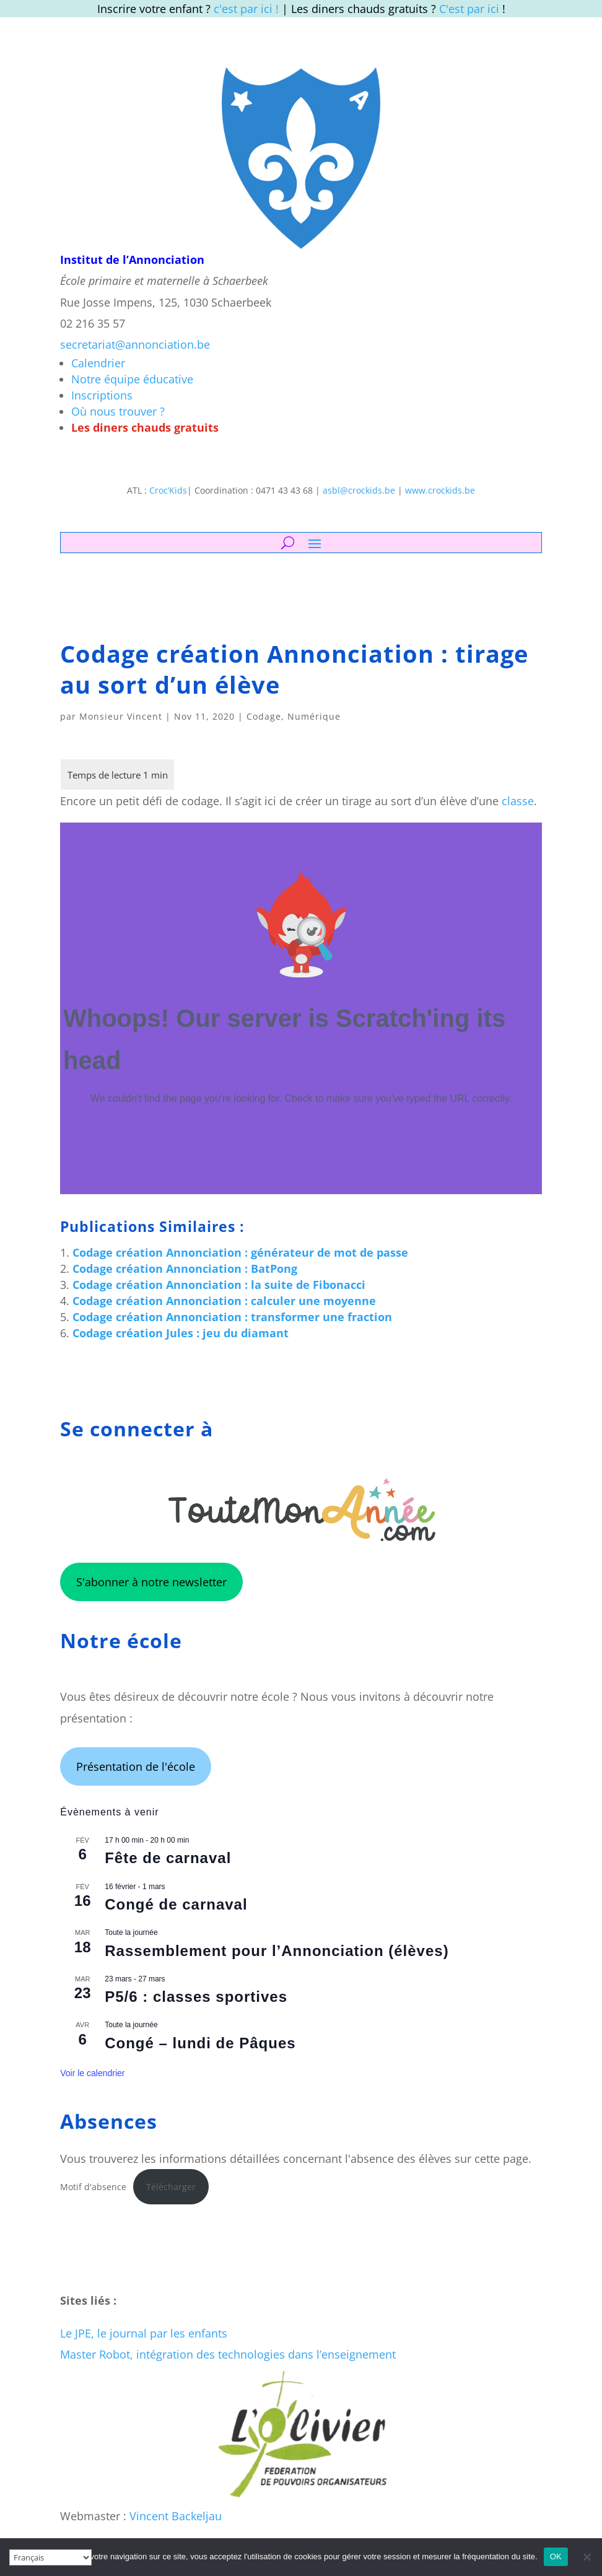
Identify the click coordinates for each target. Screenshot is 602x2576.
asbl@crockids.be (359, 490)
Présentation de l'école (135, 1766)
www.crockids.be (440, 490)
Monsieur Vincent (120, 716)
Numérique (314, 716)
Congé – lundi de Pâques (200, 2043)
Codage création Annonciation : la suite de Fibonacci (218, 1284)
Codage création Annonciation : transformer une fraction (232, 1316)
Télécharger (171, 2187)
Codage (263, 716)
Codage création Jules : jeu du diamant (180, 1332)
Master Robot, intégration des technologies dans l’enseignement (228, 2354)
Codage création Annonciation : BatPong (184, 1268)
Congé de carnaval (176, 1904)
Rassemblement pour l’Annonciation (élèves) (276, 1950)
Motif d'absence (93, 2187)
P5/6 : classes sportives (196, 1996)
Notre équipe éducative (132, 379)
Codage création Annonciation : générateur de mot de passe (240, 1252)
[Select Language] (50, 2557)
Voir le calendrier (92, 2073)
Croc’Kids (168, 490)
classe (518, 800)
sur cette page (491, 2158)
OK (556, 2556)
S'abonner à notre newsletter (151, 1581)
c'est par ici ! (246, 8)
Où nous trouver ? (118, 411)
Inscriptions (102, 395)
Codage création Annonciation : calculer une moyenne (224, 1300)
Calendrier (98, 363)
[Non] (586, 2557)
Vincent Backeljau (175, 2515)
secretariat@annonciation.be (135, 344)
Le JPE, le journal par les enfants (143, 2333)
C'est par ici (469, 8)
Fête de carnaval (168, 1857)
